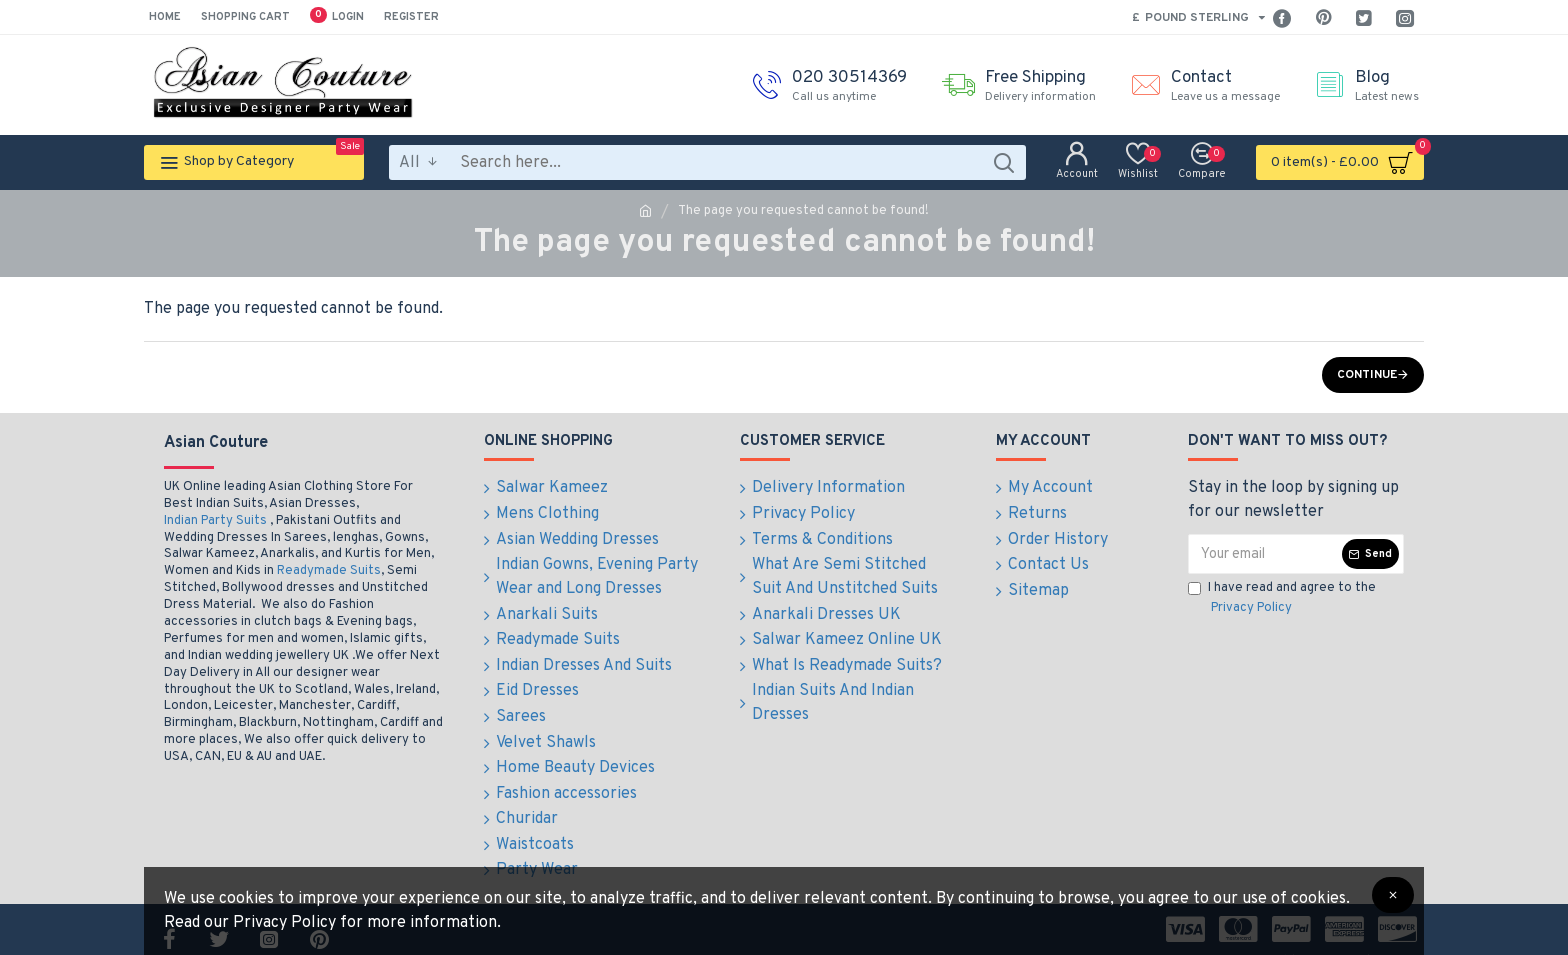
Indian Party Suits (215, 521)
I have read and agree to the (1282, 599)
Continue (1367, 375)
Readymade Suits (329, 571)
